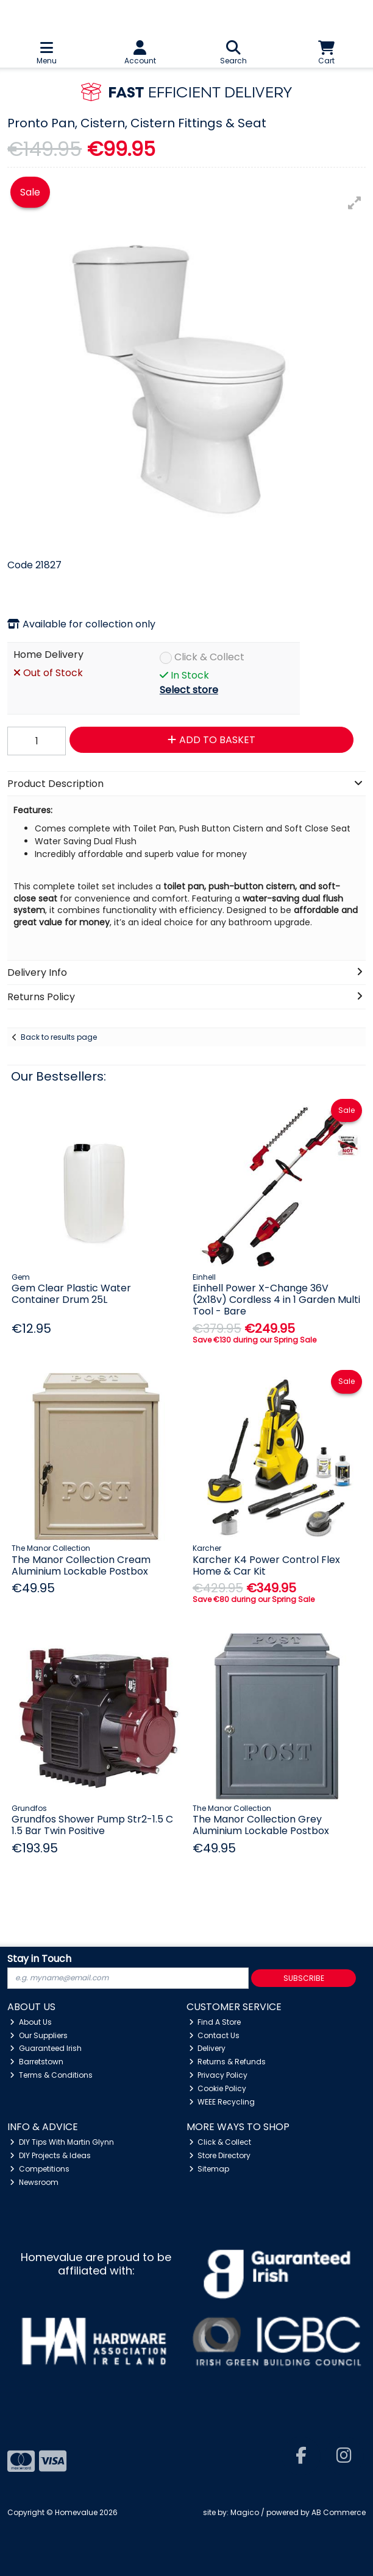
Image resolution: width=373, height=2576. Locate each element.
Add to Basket (211, 740)
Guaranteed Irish (46, 2048)
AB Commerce (338, 2512)
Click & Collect (209, 657)
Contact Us (214, 2035)
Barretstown (36, 2061)
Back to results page (59, 1037)
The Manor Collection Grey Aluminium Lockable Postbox (261, 1825)
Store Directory (220, 2155)
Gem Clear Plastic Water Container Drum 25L (71, 1294)
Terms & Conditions (51, 2075)
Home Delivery (48, 655)
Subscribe (303, 1978)
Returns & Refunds (227, 2061)
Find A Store (215, 2022)
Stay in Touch (39, 1959)
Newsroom (34, 2182)
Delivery (207, 2048)
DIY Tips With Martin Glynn (62, 2142)
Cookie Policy (218, 2088)
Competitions (39, 2169)
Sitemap (209, 2169)
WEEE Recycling (222, 2102)
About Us (31, 2022)
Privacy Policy (218, 2075)
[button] (354, 203)
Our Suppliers (39, 2035)
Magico (244, 2512)
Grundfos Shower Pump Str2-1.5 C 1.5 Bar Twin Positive (92, 1825)
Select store (189, 690)
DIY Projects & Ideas (50, 2155)
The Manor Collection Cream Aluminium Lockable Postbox (81, 1565)
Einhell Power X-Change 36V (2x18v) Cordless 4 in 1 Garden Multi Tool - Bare (276, 1299)
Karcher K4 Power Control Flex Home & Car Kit (266, 1565)
